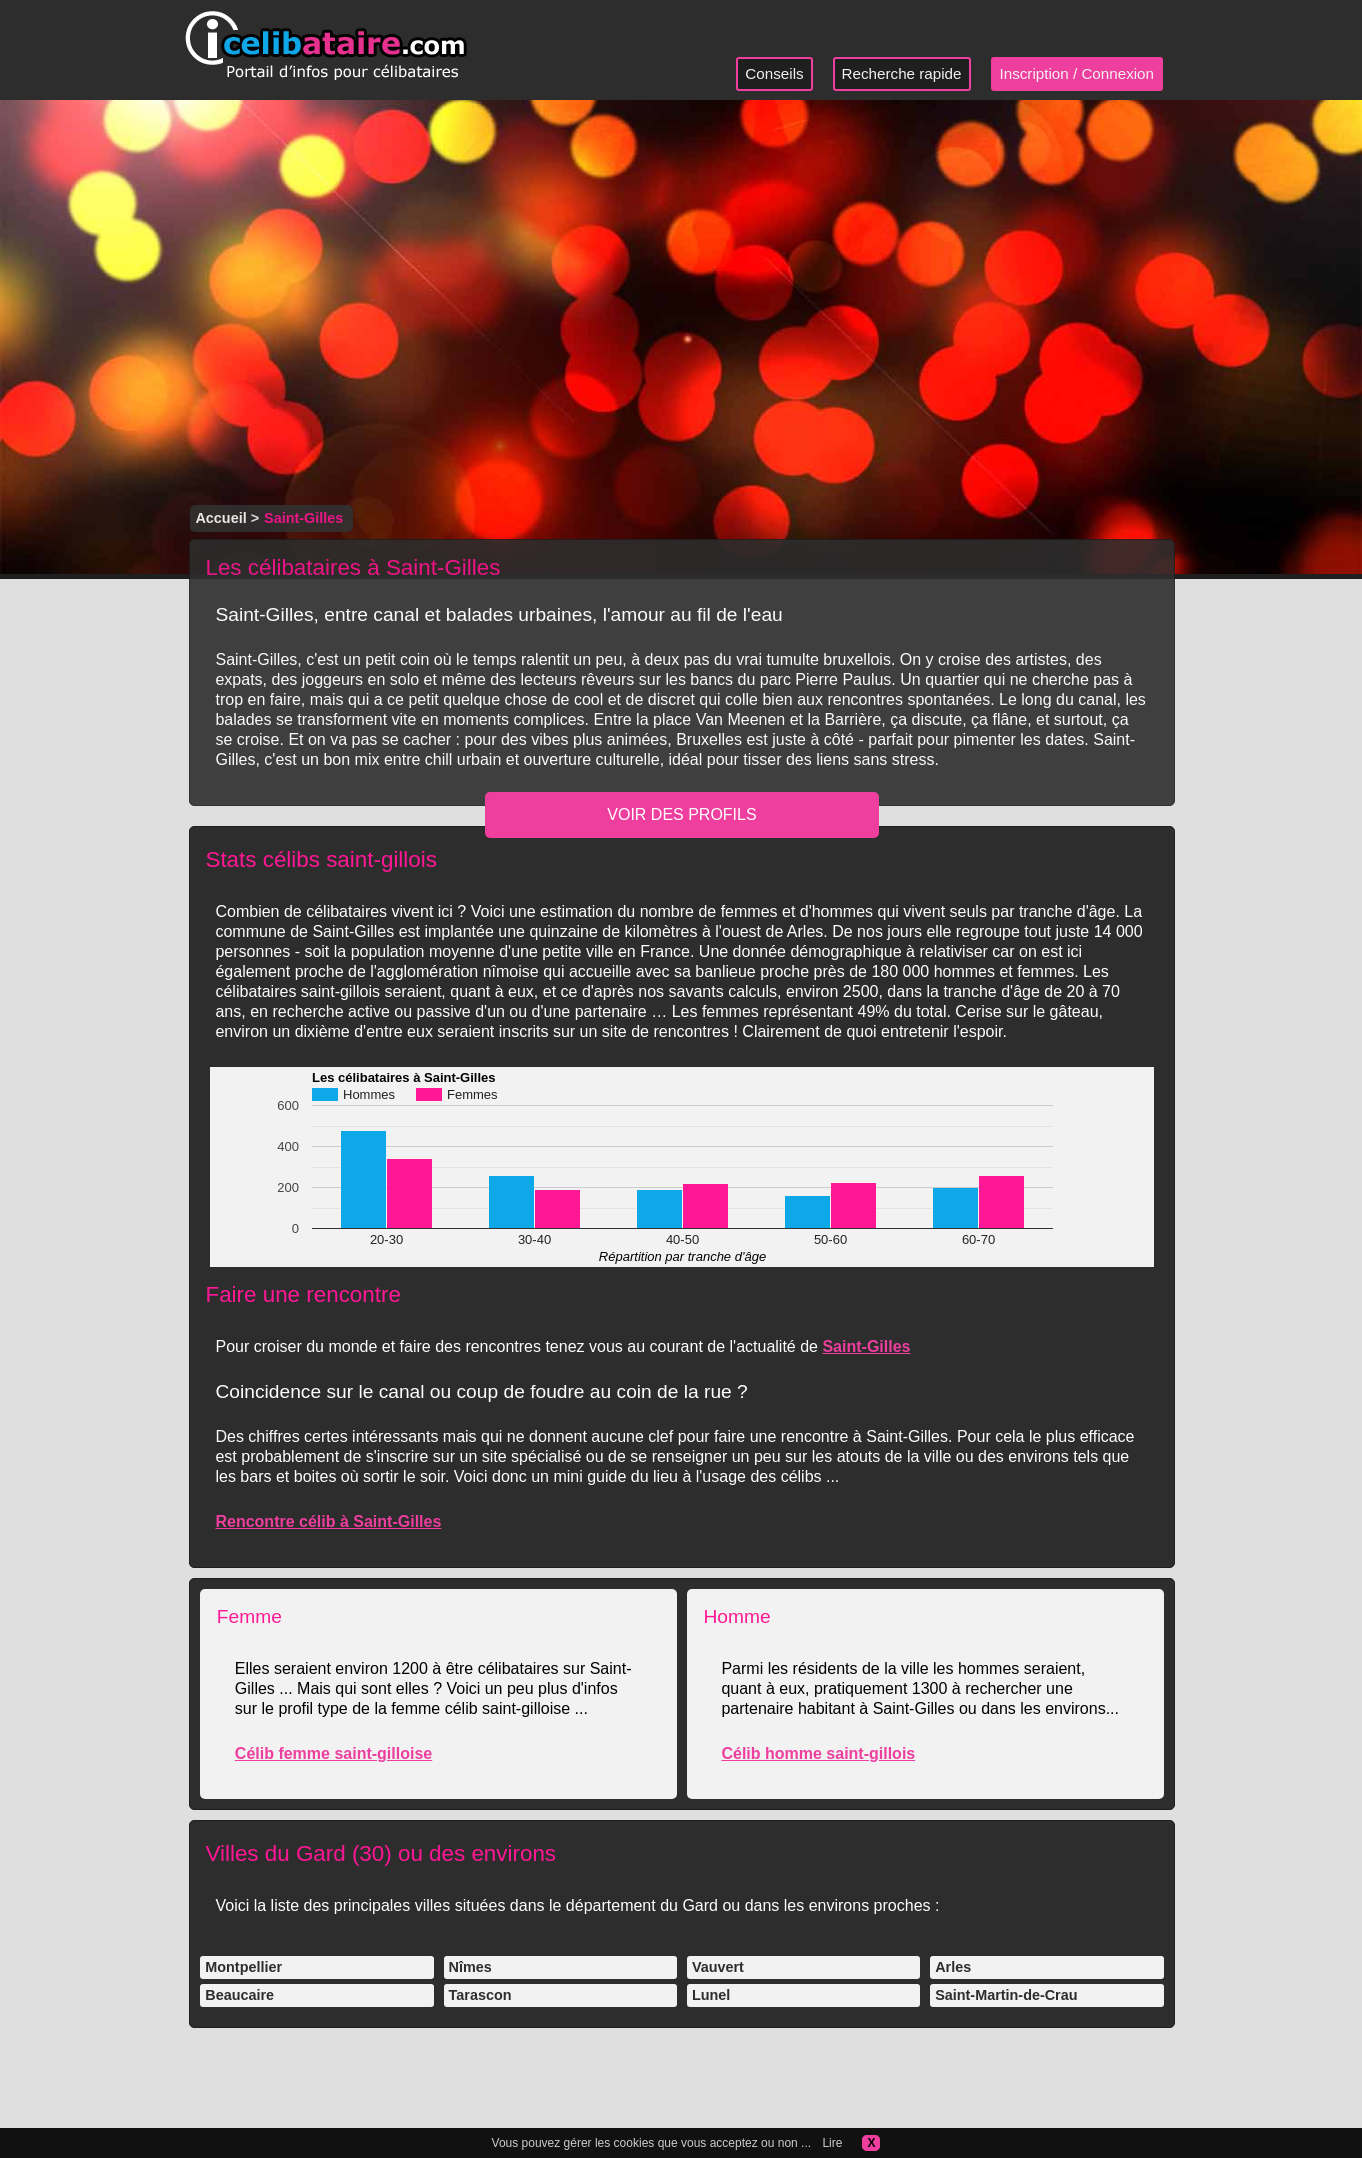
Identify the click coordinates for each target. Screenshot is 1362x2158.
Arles (953, 1967)
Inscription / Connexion (1077, 73)
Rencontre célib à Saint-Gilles (328, 1521)
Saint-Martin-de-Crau (1006, 1995)
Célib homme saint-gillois (818, 1753)
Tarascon (480, 1995)
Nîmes (470, 1967)
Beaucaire (239, 1995)
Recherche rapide (902, 73)
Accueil (220, 518)
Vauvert (718, 1967)
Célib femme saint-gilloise (333, 1753)
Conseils (774, 73)
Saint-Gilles (866, 1346)
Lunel (711, 1995)
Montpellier (243, 1967)
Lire (832, 2143)
